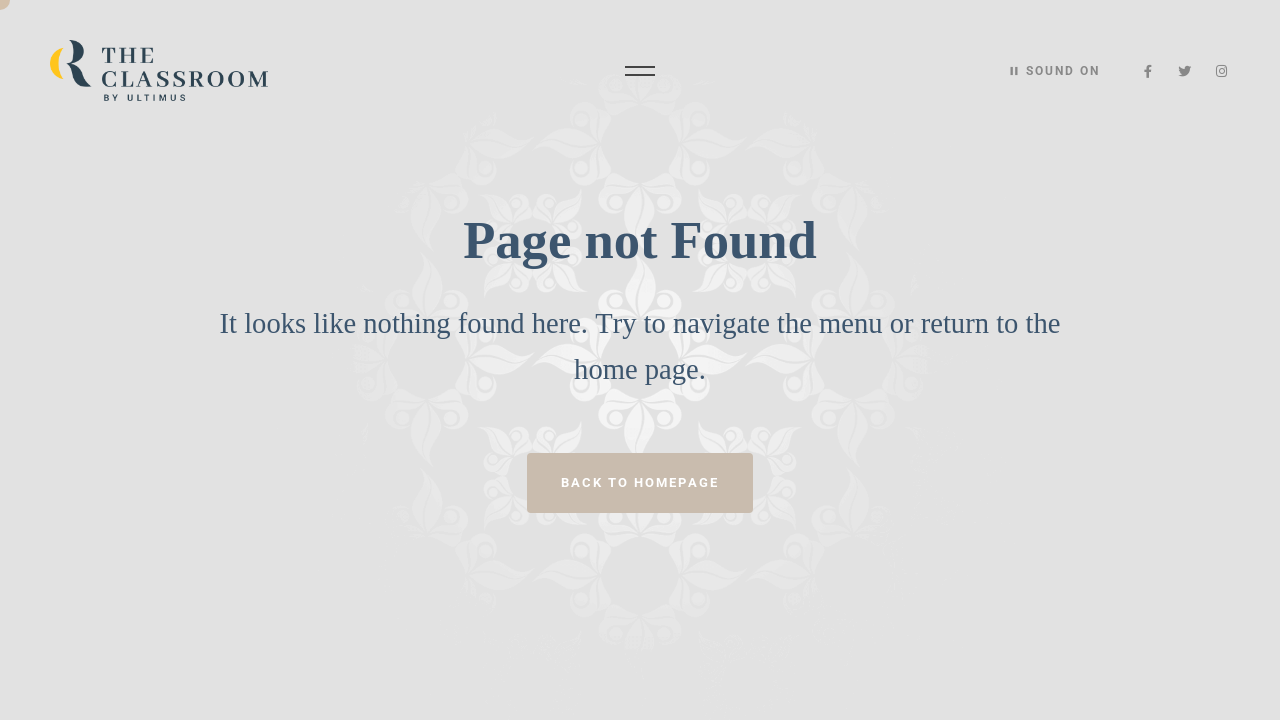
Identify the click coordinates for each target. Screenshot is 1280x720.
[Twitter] (1185, 71)
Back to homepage (640, 482)
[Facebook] (1148, 71)
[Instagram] (1221, 71)
